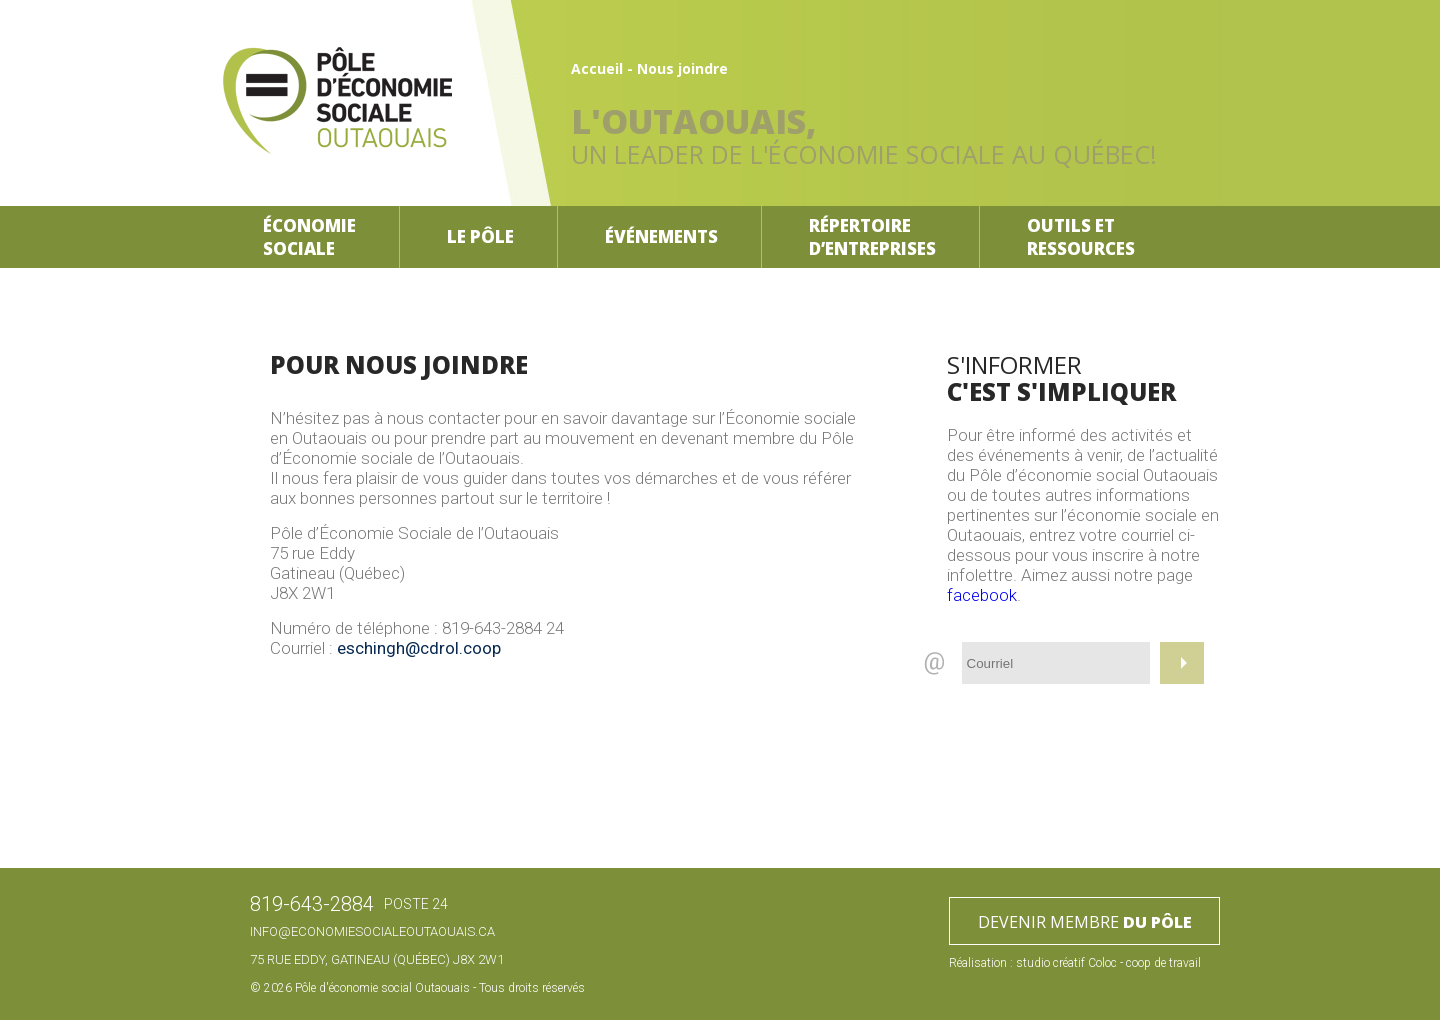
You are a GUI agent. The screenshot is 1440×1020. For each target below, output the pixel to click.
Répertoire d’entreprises (872, 237)
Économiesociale (309, 237)
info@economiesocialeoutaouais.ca (372, 931)
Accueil (597, 68)
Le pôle (480, 236)
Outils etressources (1081, 237)
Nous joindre (682, 68)
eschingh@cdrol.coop (419, 648)
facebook (982, 595)
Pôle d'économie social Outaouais (382, 988)
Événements (661, 236)
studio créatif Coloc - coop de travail (1108, 963)
